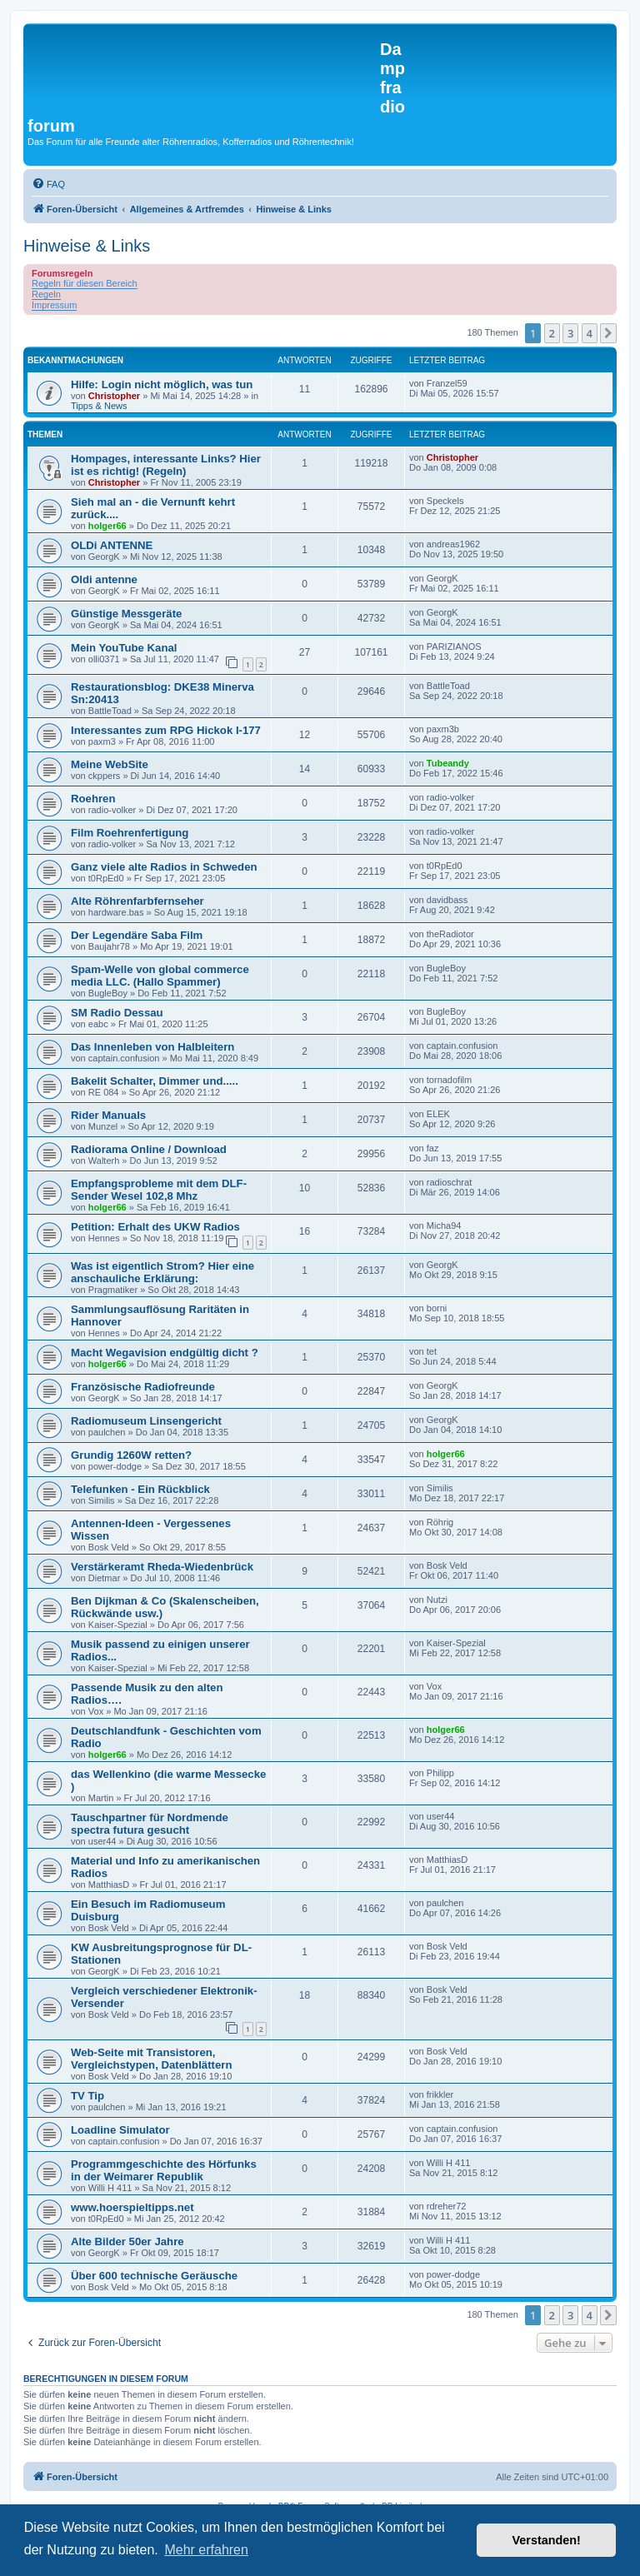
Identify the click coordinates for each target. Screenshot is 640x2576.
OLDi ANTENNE (111, 545)
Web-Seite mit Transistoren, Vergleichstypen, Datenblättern (151, 2058)
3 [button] (570, 333)
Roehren (93, 798)
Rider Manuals (108, 1115)
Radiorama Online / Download (149, 1149)
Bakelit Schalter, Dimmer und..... (154, 1081)
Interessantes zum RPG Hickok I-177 (166, 730)
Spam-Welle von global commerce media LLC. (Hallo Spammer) (160, 975)
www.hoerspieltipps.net (132, 2207)
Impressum (54, 305)
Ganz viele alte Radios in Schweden (164, 867)
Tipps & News (99, 406)
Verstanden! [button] (546, 2540)
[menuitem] (48, 184)
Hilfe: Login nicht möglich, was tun (161, 384)
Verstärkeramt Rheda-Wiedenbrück (162, 1566)
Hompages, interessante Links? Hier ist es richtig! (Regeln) (166, 464)
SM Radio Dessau (117, 1012)
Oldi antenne (104, 579)
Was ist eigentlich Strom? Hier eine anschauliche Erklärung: (162, 1272)
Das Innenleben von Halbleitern (152, 1047)
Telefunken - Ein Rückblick (140, 1489)
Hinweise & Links (86, 246)
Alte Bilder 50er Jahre (127, 2241)
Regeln (46, 294)
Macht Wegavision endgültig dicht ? (164, 1352)
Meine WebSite (109, 764)
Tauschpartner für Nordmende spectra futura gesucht (149, 1823)
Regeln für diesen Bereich (85, 283)
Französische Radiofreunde (143, 1386)
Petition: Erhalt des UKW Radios (155, 1227)
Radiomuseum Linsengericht (146, 1421)
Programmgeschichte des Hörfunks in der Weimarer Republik (164, 2170)
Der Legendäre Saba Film (136, 935)
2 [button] (552, 333)
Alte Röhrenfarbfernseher (137, 901)
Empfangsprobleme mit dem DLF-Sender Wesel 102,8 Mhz (159, 1189)
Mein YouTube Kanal (124, 648)
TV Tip (87, 2095)
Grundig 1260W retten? (131, 1455)
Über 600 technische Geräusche (154, 2275)
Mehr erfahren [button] (206, 2550)
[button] (608, 333)
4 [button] (589, 333)
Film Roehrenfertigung (129, 832)
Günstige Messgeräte (126, 613)
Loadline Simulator (120, 2130)
